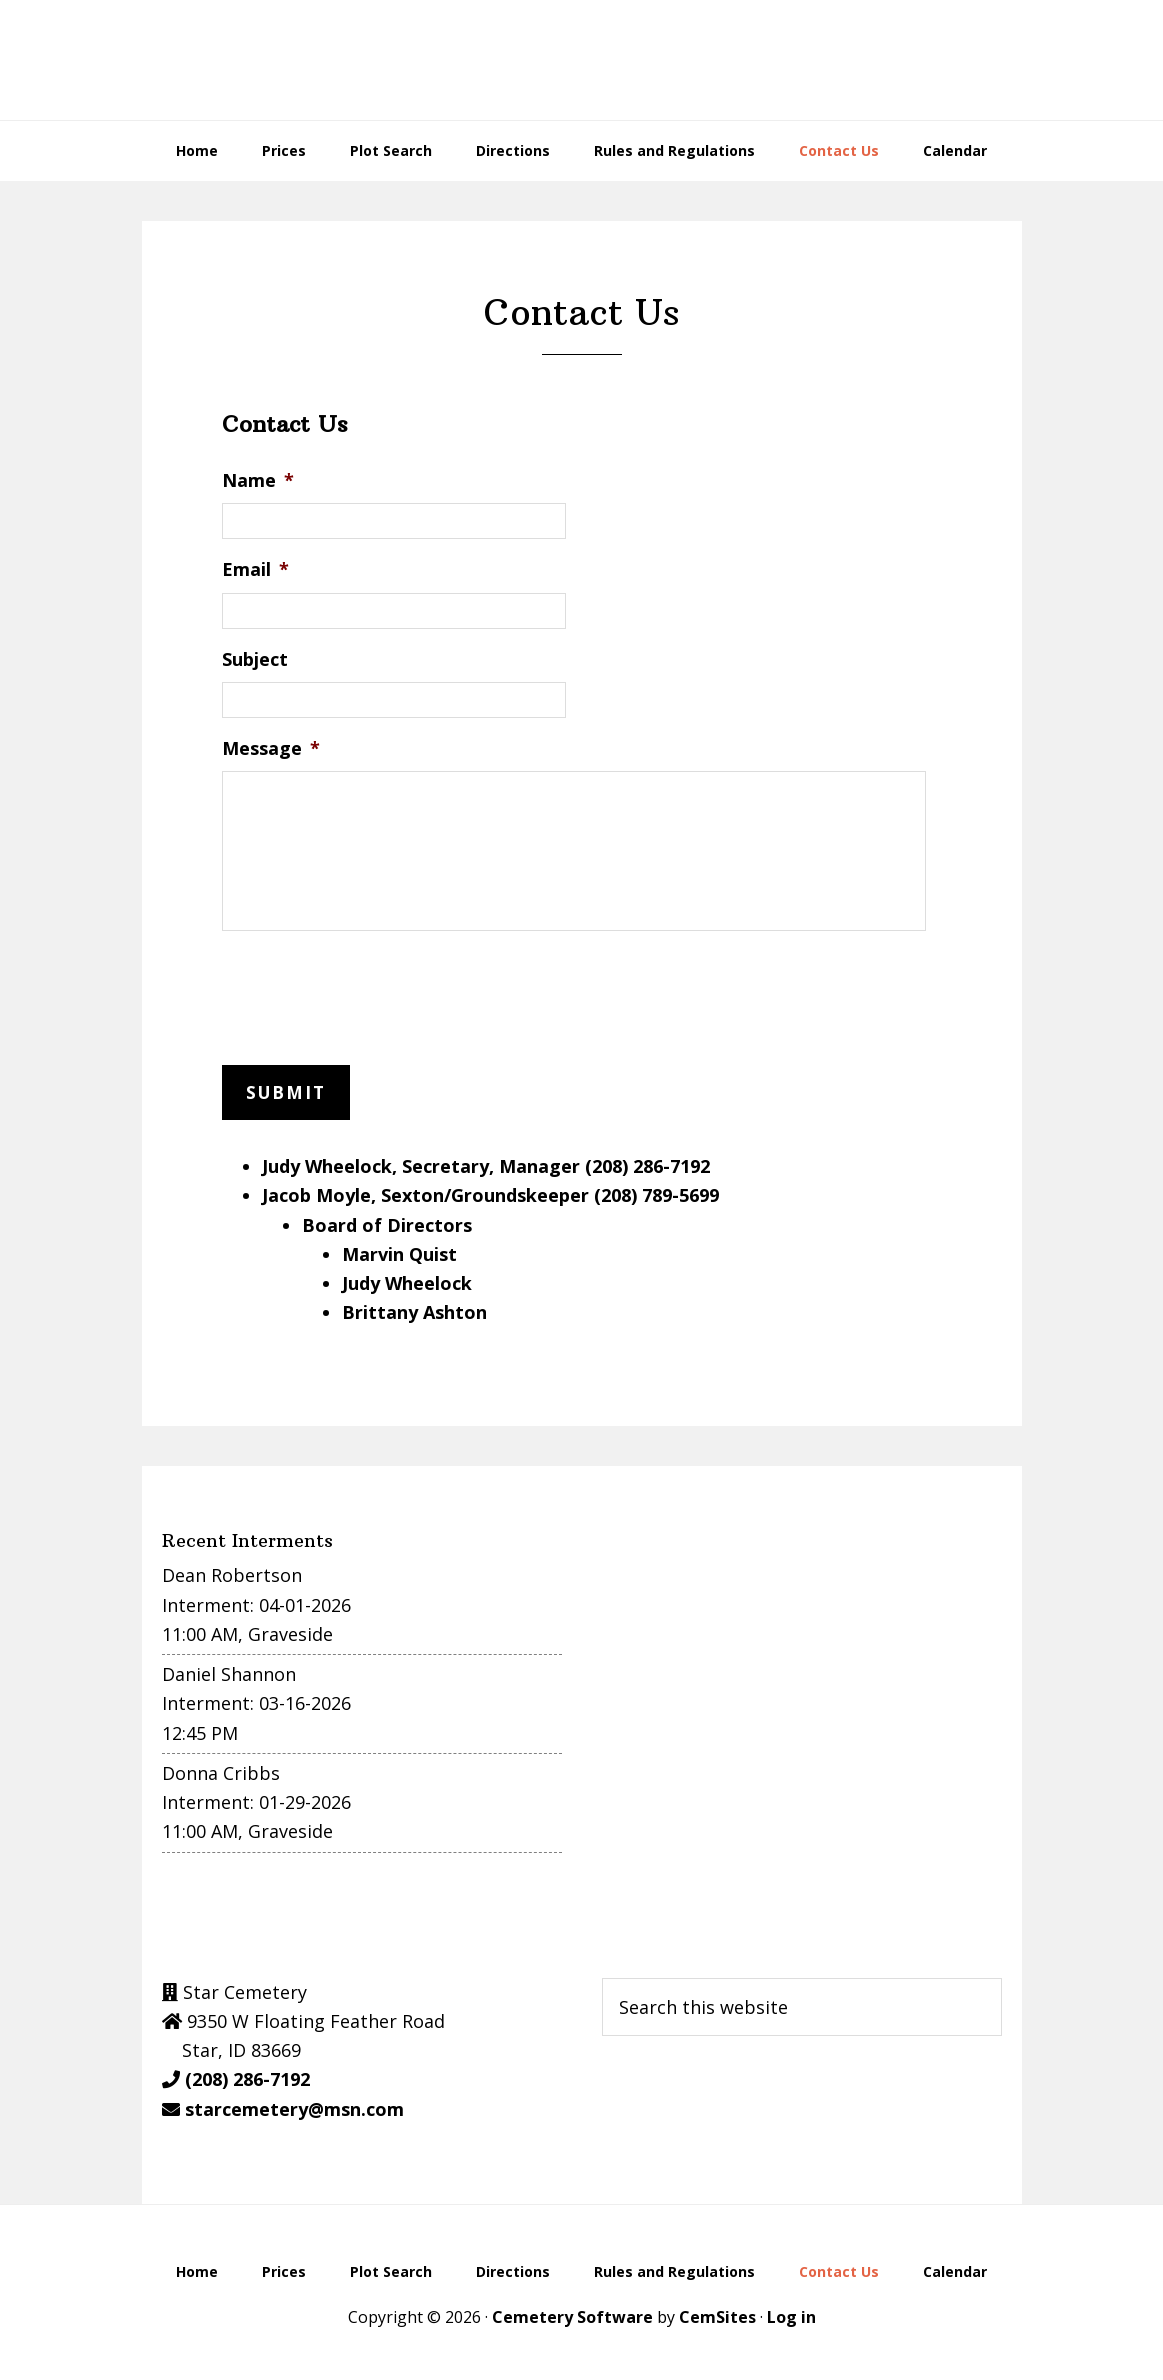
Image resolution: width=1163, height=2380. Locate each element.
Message (271, 748)
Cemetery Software (572, 2312)
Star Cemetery (582, 60)
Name (258, 480)
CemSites (717, 2312)
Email (255, 569)
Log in (791, 2312)
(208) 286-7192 (247, 2075)
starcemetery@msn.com (294, 2104)
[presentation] (374, 994)
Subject (255, 659)
